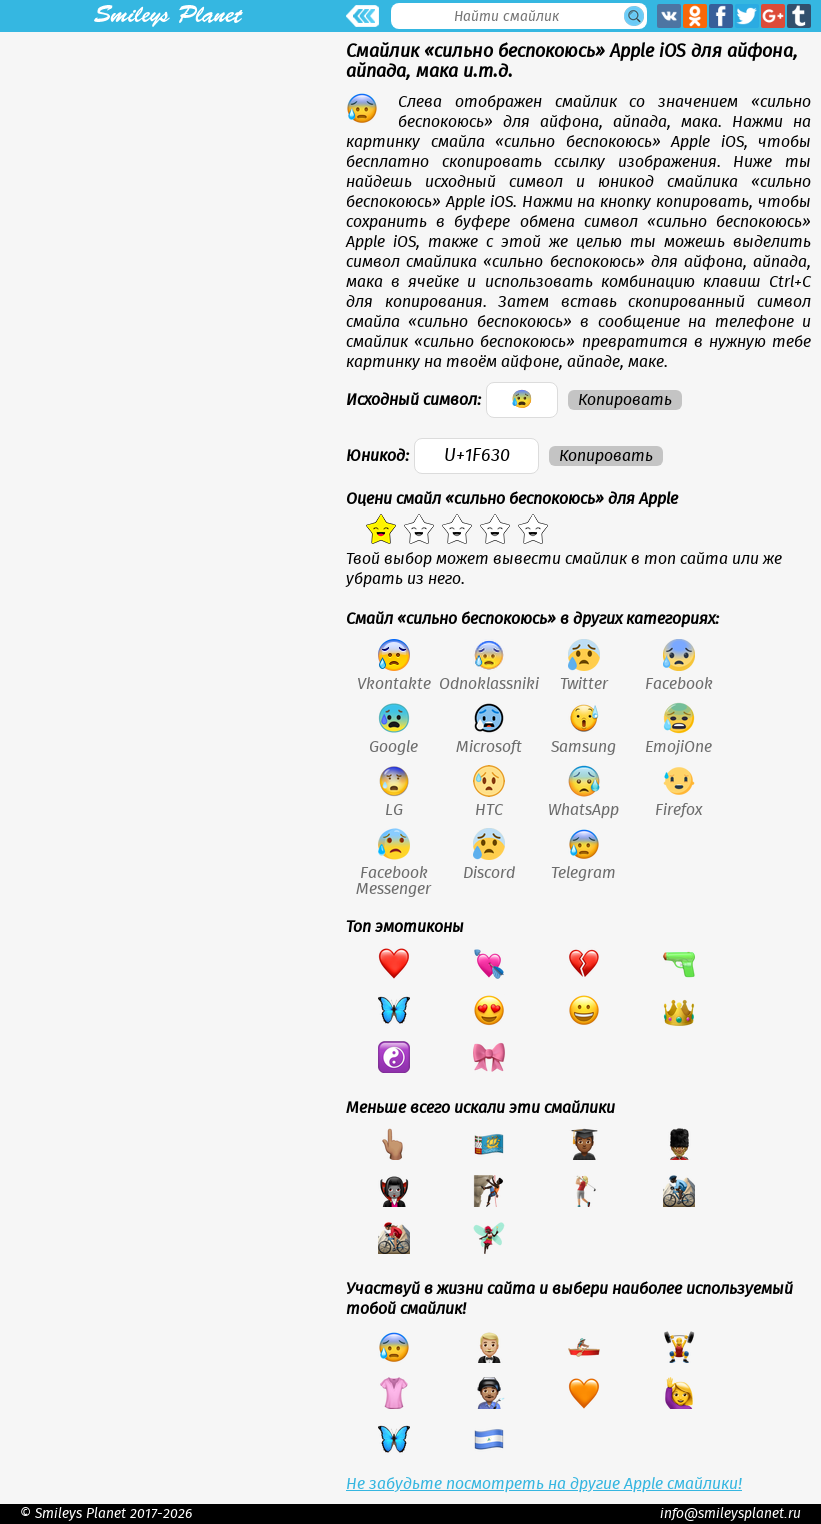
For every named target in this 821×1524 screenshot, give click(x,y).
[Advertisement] (168, 172)
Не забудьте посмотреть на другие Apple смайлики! (544, 1484)
